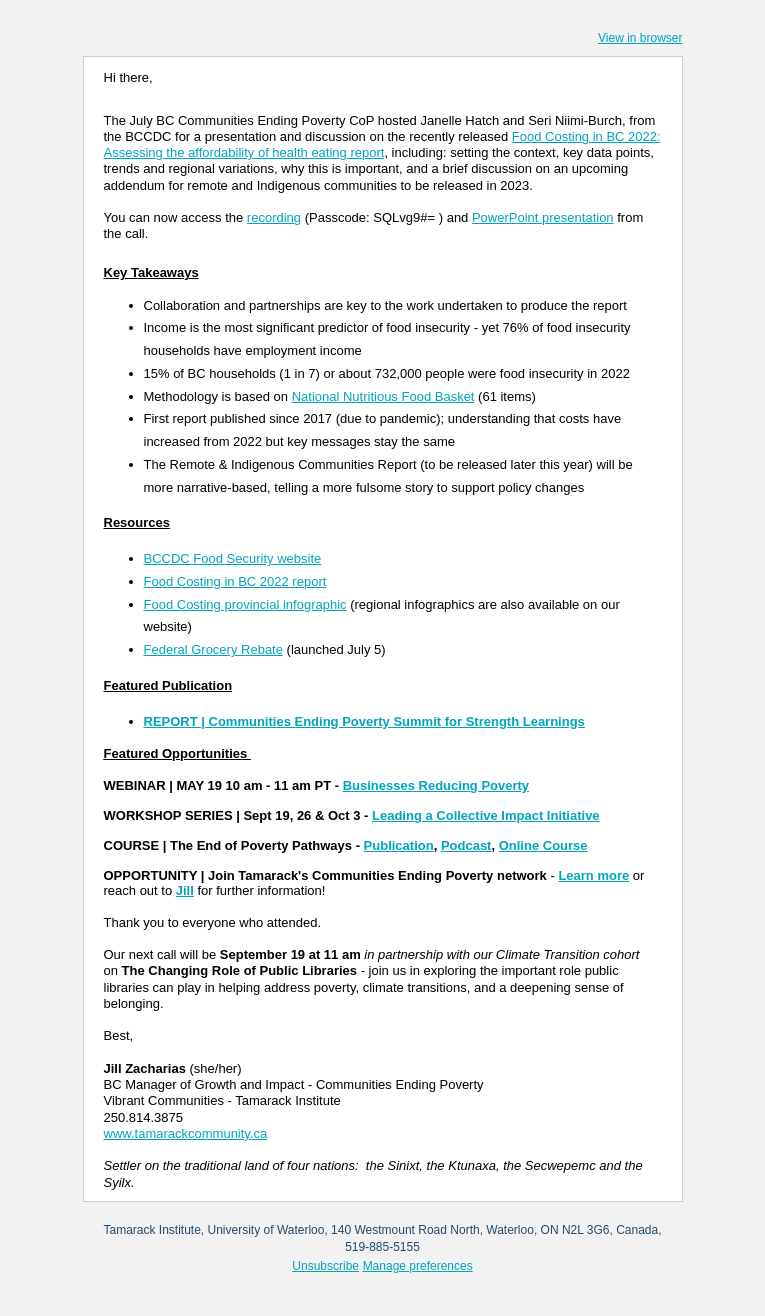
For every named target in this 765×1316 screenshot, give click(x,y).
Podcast (466, 845)
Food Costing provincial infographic (245, 604)
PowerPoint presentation (543, 217)
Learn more (593, 875)
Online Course (543, 845)
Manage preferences (418, 1266)
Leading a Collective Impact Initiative (486, 815)
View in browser (640, 38)
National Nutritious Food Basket (383, 396)
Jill (185, 890)
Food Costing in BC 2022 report (235, 581)
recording (274, 217)
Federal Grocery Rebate (213, 649)
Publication (399, 845)
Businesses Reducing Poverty (436, 785)
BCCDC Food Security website (233, 558)
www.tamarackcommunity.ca (186, 1133)
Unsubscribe (325, 1266)
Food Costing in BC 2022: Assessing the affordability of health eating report (382, 144)
